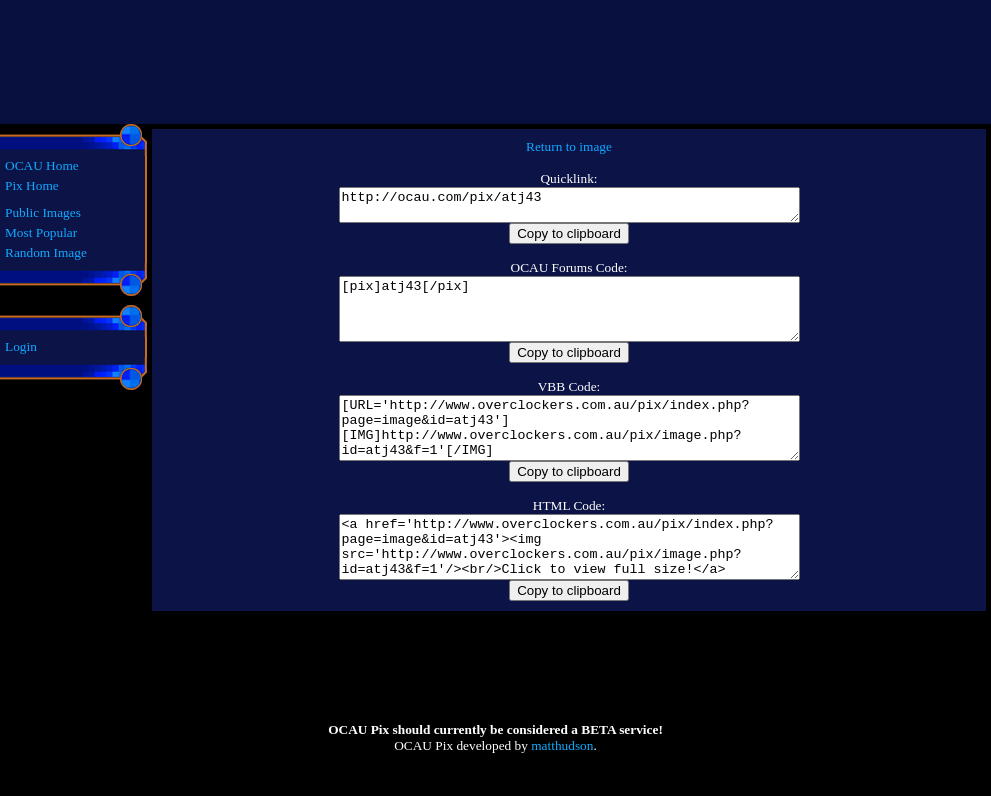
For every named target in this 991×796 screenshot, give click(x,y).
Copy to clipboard (569, 239)
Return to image (569, 146)
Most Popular (41, 232)
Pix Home (32, 185)
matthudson (562, 787)
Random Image (46, 252)
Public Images (43, 212)
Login (21, 346)
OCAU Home (42, 165)
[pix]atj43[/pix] (569, 321)
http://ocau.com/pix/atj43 (569, 208)
